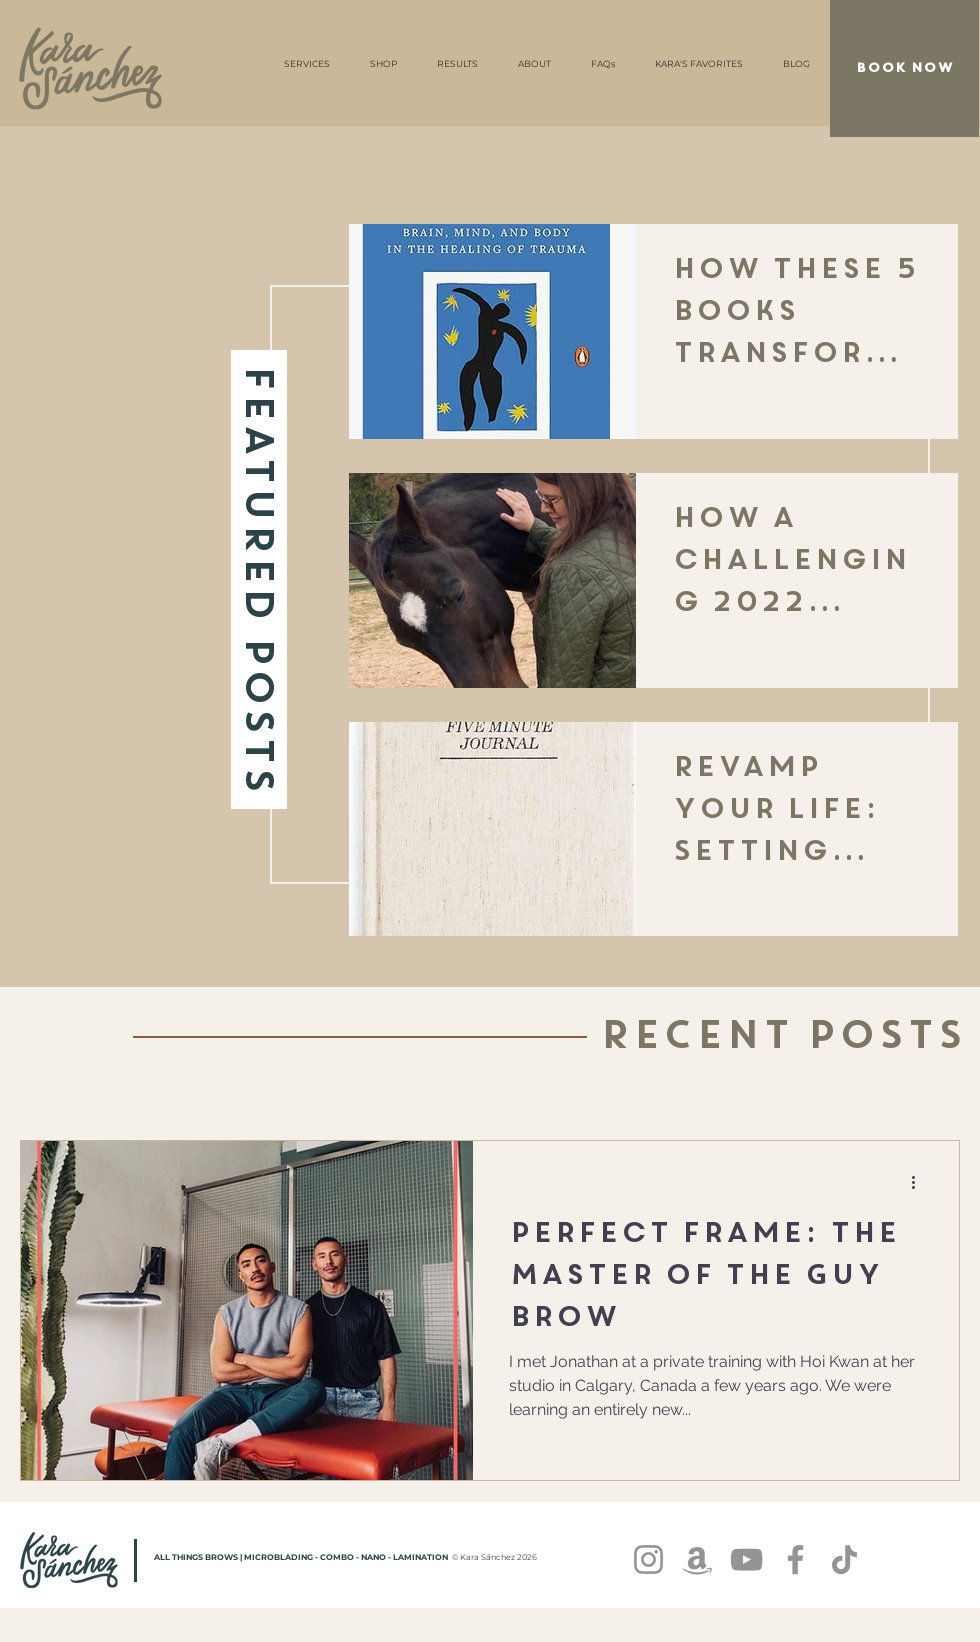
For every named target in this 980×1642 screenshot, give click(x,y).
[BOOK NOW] (904, 68)
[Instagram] (648, 1559)
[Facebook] (795, 1559)
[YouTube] (746, 1559)
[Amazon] (697, 1559)
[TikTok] (844, 1559)
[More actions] (920, 1182)
